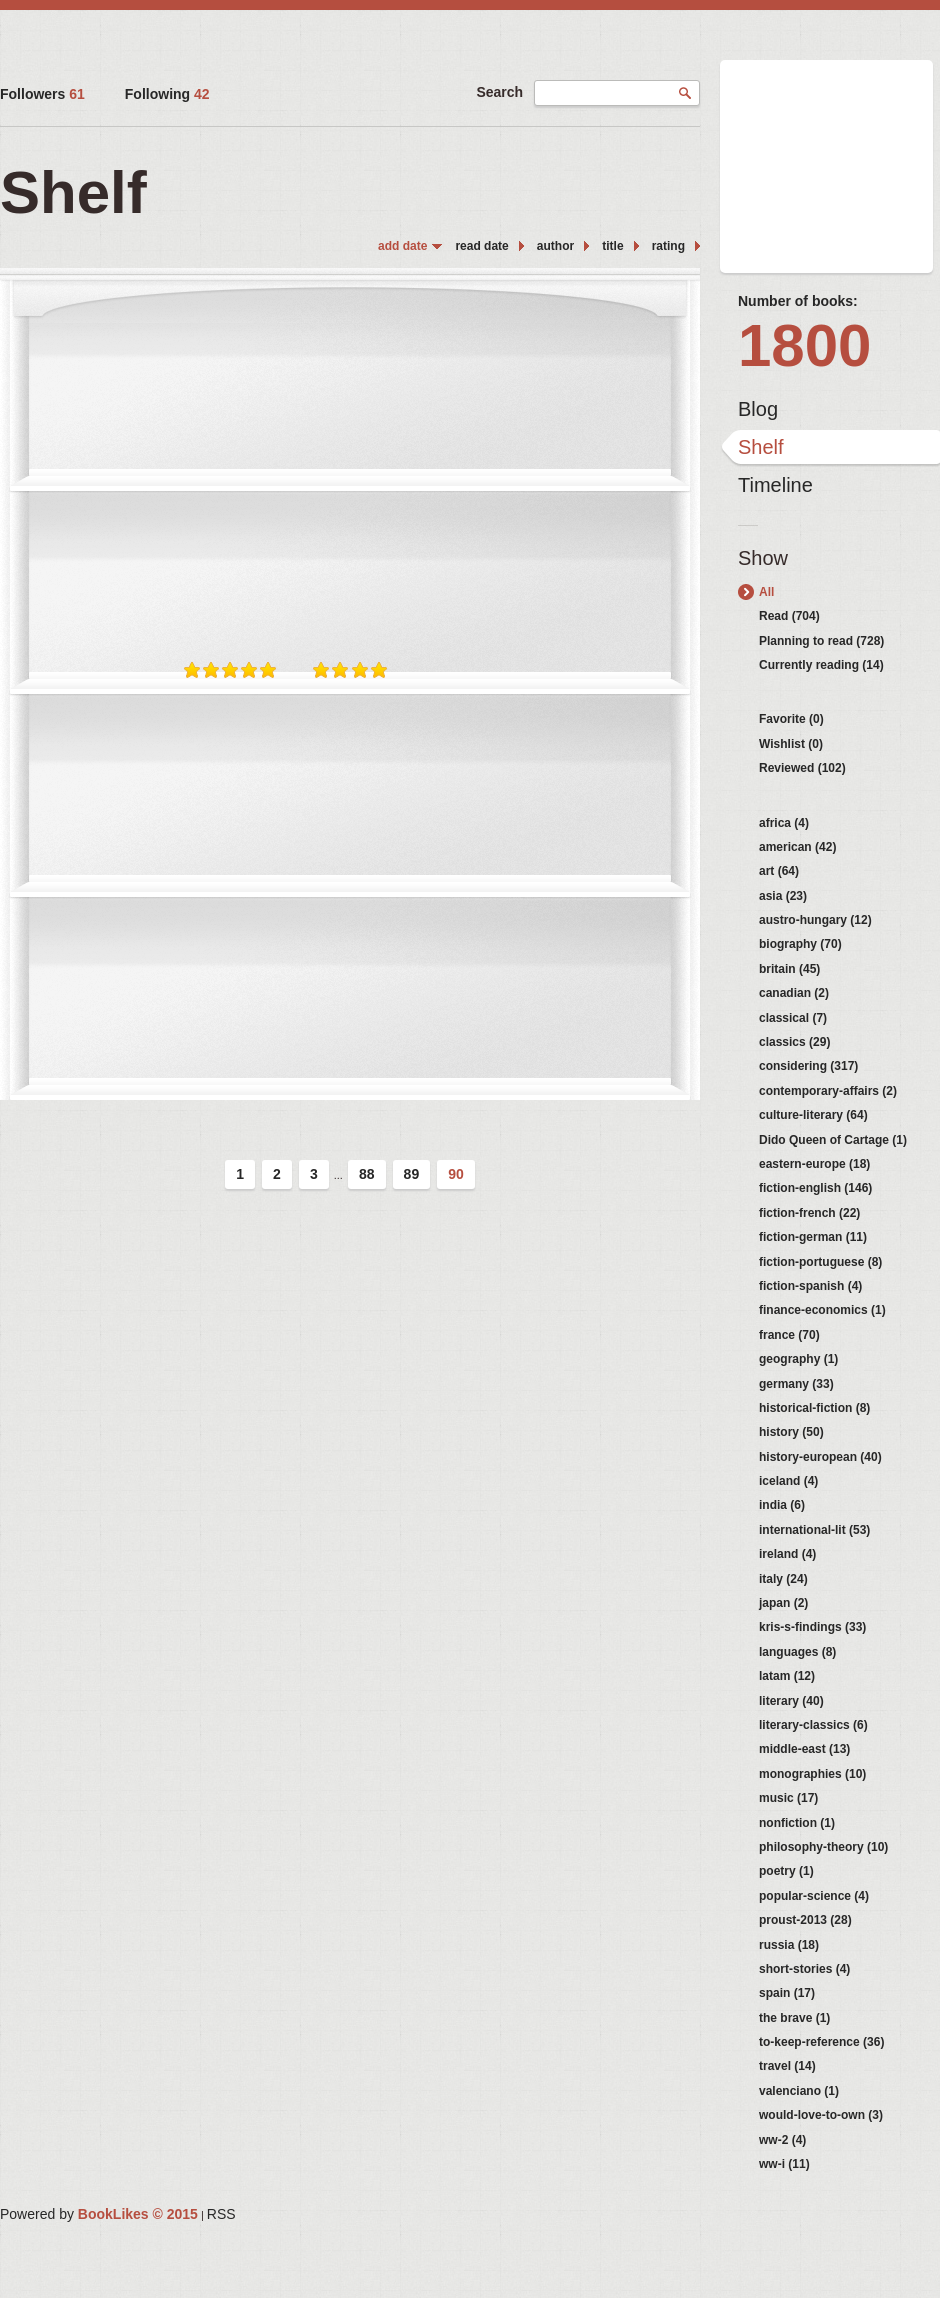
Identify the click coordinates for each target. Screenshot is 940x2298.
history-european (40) (820, 1457)
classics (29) (794, 1042)
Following (167, 94)
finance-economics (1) (822, 1310)
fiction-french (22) (809, 1213)
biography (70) (800, 944)
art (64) (779, 871)
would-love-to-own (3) (821, 2115)
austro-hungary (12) (815, 920)
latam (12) (787, 1676)
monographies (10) (812, 1774)
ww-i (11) (784, 2164)
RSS (221, 2214)
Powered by (99, 2214)
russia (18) (789, 1945)
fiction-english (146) (815, 1188)
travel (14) (787, 2066)
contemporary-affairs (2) (828, 1091)
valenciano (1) (799, 2091)
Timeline (775, 485)
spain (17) (787, 1993)
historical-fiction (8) (814, 1408)
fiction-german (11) (813, 1237)
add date (402, 246)
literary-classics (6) (813, 1725)
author (555, 246)
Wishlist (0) (791, 744)
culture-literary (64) (813, 1115)
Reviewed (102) (802, 768)
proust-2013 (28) (805, 1920)
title (612, 246)
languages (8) (797, 1652)
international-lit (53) (814, 1530)
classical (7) (793, 1018)
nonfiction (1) (797, 1823)
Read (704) (789, 616)
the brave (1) (794, 2018)
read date (481, 246)
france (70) (789, 1335)
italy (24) (783, 1579)
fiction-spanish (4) (810, 1286)
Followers (42, 94)
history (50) (791, 1432)
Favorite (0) (791, 719)
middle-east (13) (804, 1749)
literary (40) (791, 1701)
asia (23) (783, 896)
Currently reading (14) (821, 665)
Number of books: (798, 301)
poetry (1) (786, 1871)
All (766, 592)
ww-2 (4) (782, 2140)
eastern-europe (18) (814, 1164)
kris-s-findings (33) (812, 1627)
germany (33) (796, 1384)
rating (668, 246)
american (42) (797, 847)
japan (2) (783, 1603)
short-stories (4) (804, 1969)
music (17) (788, 1798)
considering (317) (808, 1066)
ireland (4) (787, 1554)
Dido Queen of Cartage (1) (833, 1140)
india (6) (782, 1505)
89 (412, 1174)
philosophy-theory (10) (823, 1847)
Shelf (761, 447)
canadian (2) (794, 993)
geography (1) (798, 1359)
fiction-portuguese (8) (820, 1262)
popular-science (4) (814, 1896)
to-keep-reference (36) (821, 2042)
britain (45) (789, 969)
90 (456, 1174)
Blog (758, 409)
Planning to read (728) (821, 641)
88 (367, 1174)
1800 (804, 345)
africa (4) (784, 823)
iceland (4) (788, 1481)
